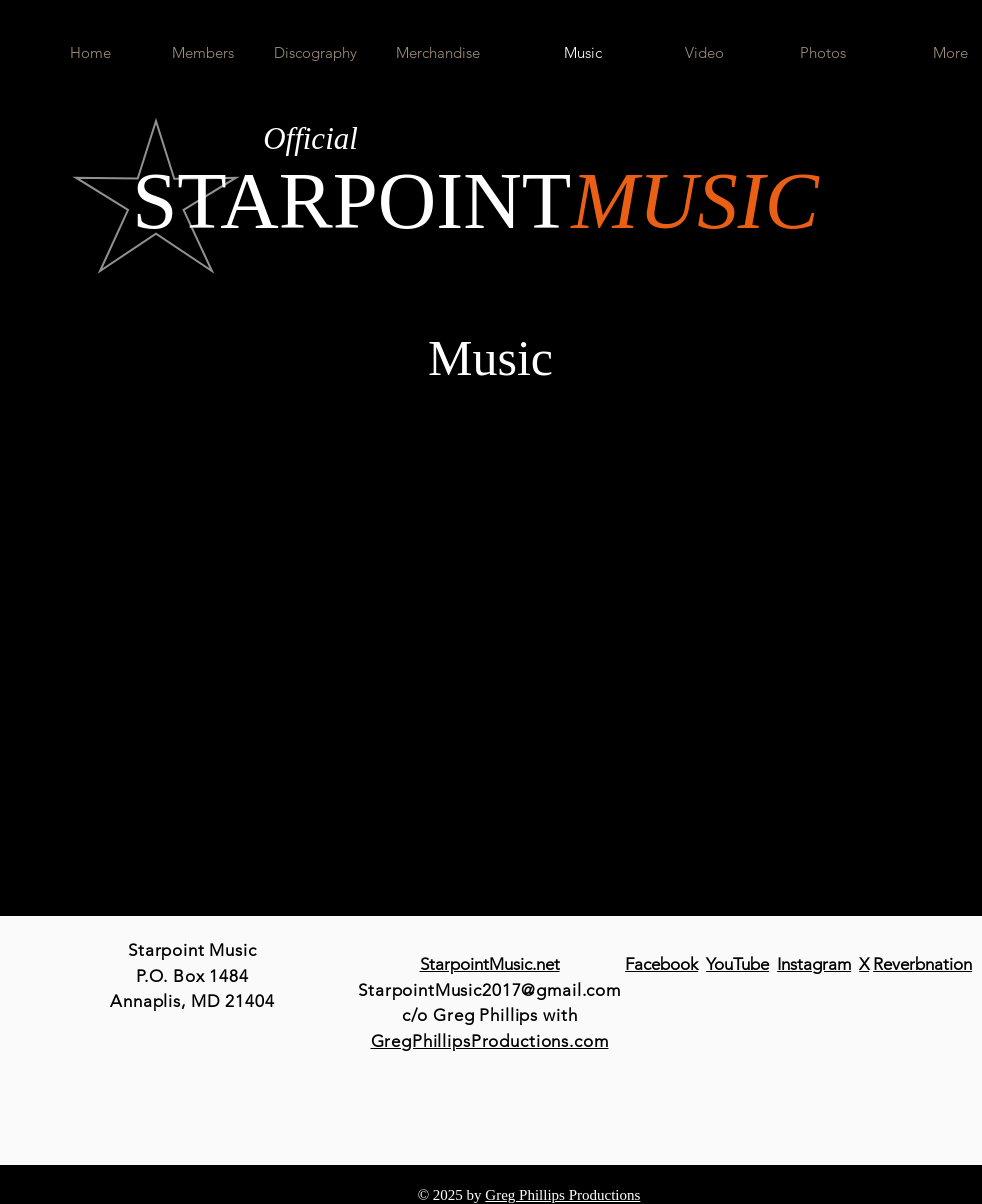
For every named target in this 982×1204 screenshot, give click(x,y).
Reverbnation (922, 964)
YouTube (737, 964)
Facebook (661, 964)
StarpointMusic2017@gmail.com (489, 990)
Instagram (814, 964)
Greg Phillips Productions (562, 1195)
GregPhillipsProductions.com (490, 1041)
